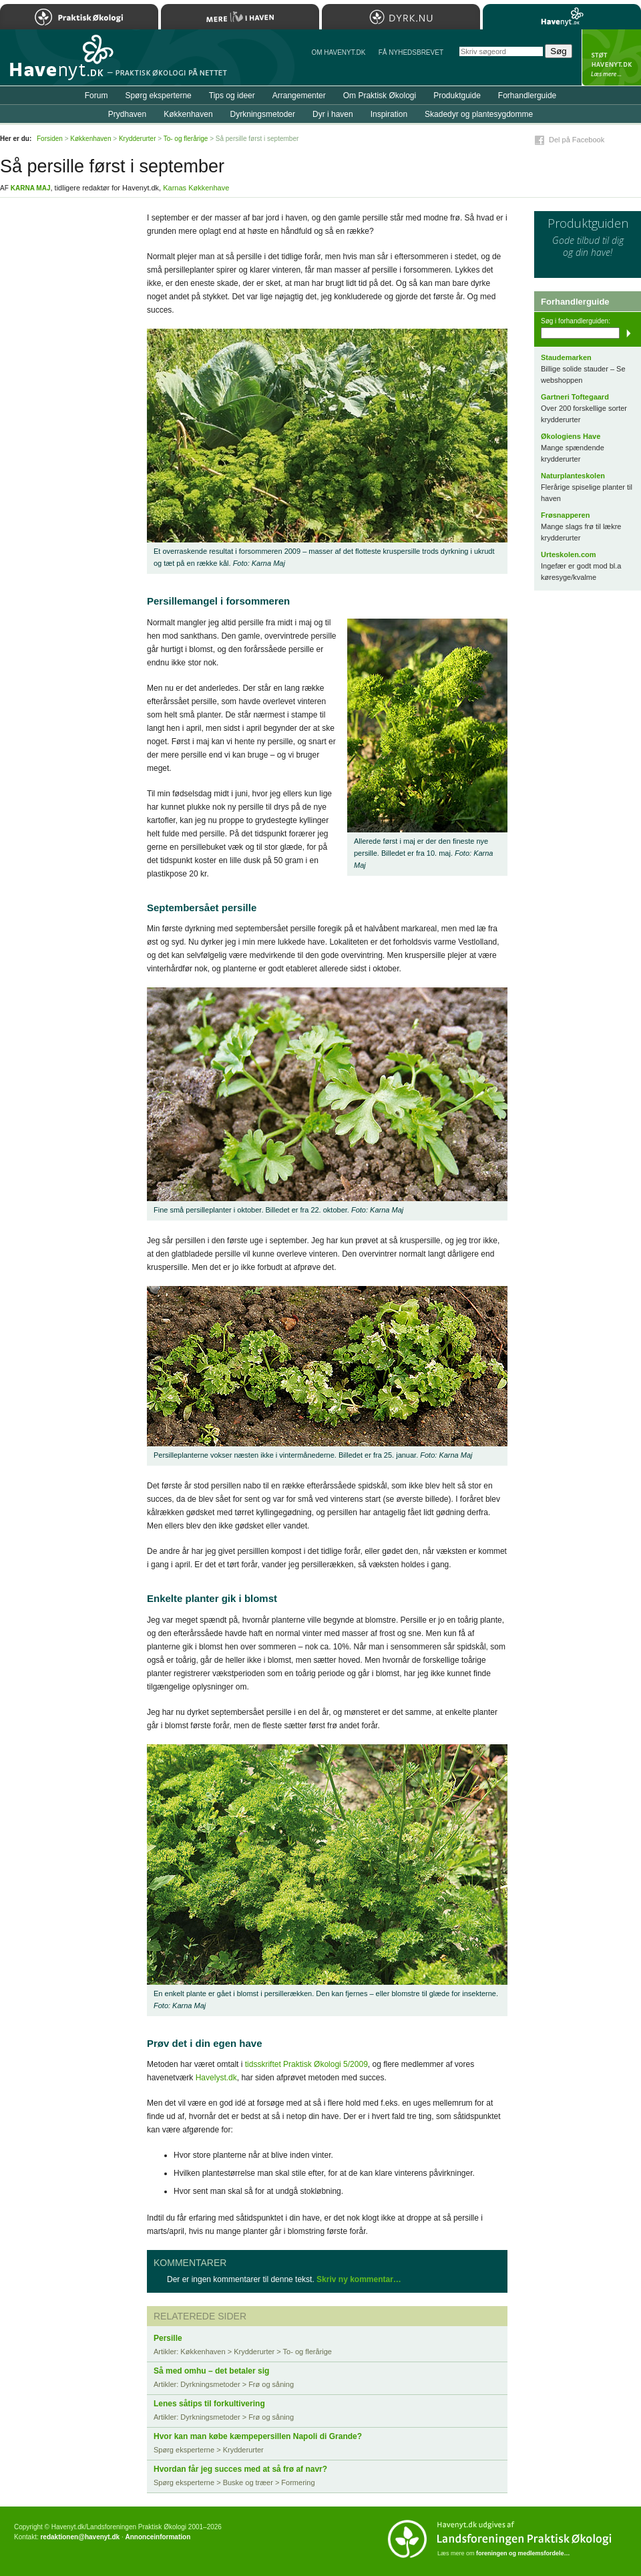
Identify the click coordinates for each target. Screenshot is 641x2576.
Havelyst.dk (216, 2077)
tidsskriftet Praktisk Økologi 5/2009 (306, 2064)
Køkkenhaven (188, 114)
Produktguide (457, 95)
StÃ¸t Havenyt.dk (611, 57)
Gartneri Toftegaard (575, 397)
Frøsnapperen (565, 515)
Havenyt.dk (562, 16)
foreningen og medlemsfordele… (523, 2553)
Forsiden (50, 138)
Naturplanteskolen (573, 476)
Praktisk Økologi (79, 16)
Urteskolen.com (568, 554)
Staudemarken (566, 357)
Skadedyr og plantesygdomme (479, 114)
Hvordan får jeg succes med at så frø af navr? (240, 2469)
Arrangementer (299, 95)
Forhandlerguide (527, 95)
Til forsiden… (58, 62)
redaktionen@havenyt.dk (80, 2537)
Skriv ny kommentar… (358, 2279)
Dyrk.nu (401, 16)
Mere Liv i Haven (240, 16)
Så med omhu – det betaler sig (211, 2371)
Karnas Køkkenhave (196, 188)
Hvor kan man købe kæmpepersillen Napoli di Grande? (258, 2436)
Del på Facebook (576, 140)
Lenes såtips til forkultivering (209, 2403)
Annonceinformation (157, 2537)
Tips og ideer (232, 95)
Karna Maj (31, 188)
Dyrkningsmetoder (262, 114)
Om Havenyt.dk (338, 52)
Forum (96, 95)
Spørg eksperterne (158, 95)
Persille (168, 2338)
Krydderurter (137, 138)
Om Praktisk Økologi (379, 95)
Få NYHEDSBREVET (411, 52)
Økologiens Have (570, 436)
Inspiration (389, 114)
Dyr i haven (332, 114)
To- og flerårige (186, 138)
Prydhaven (127, 114)
